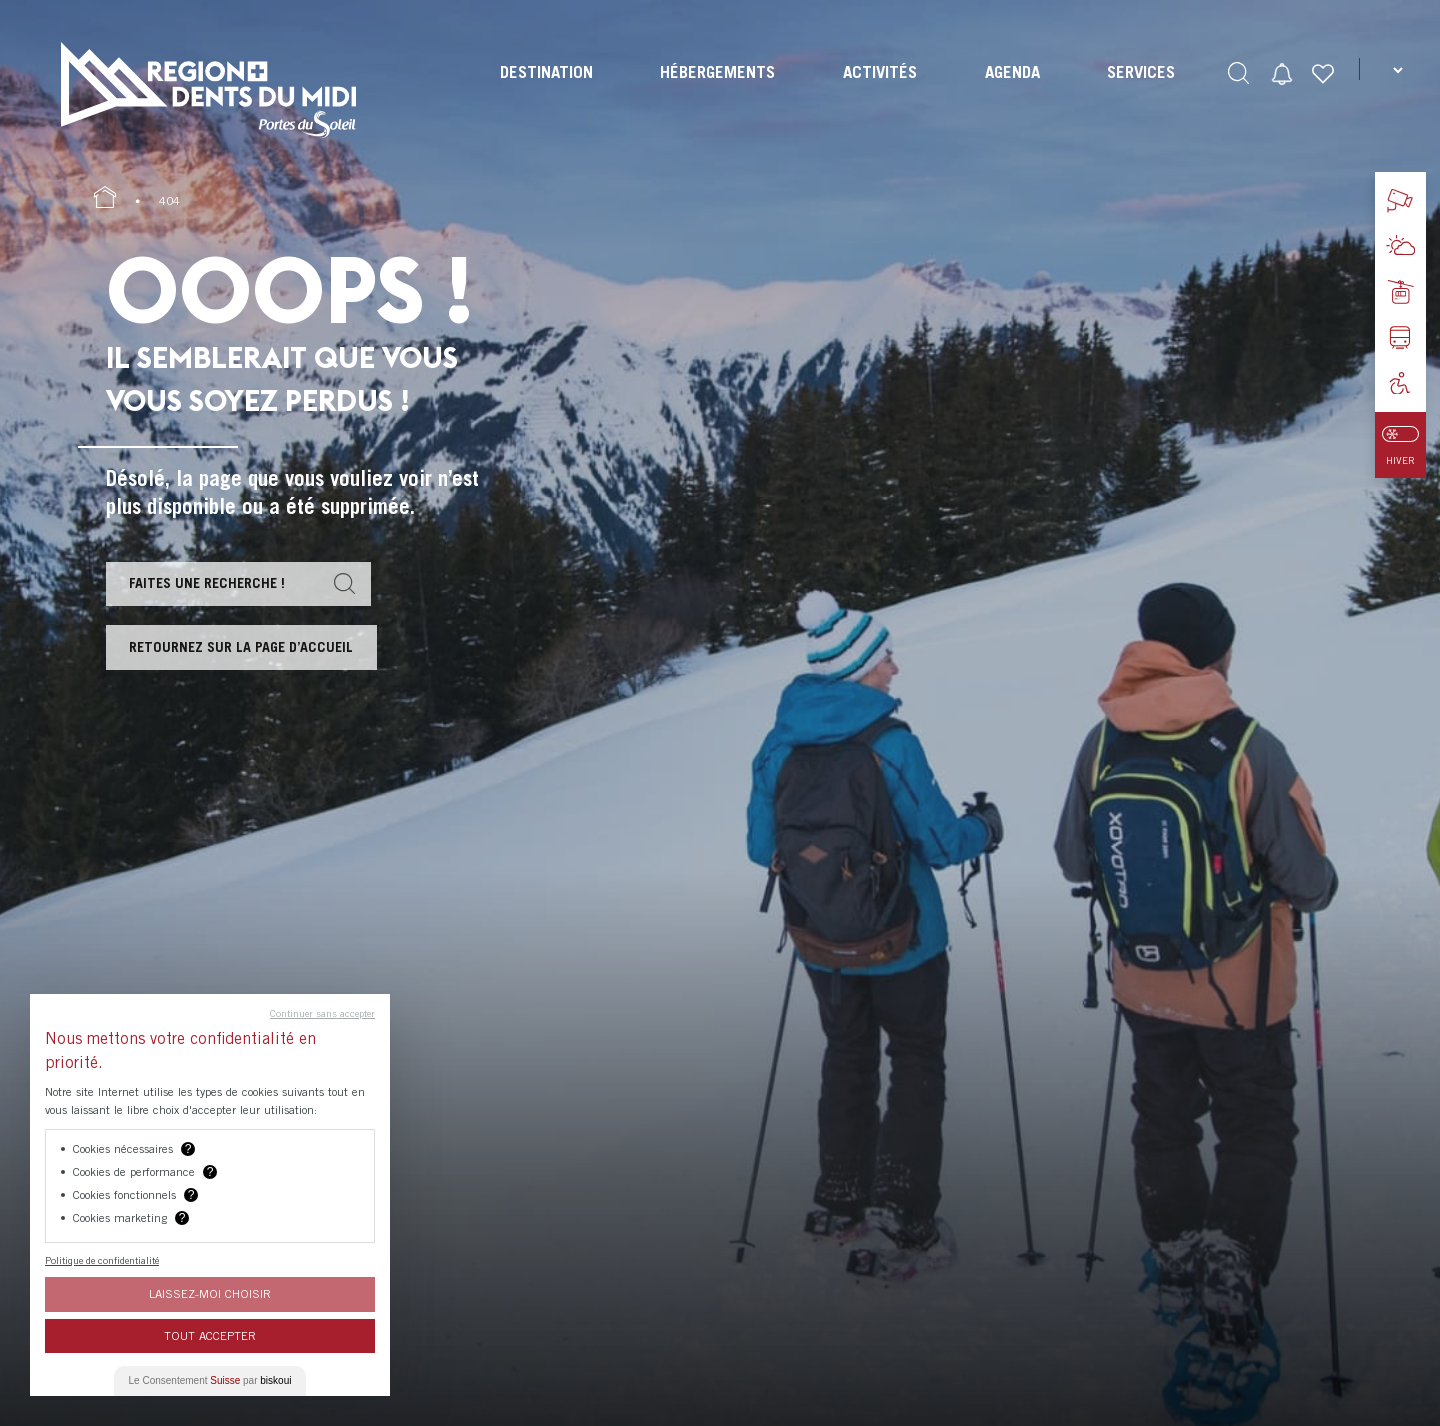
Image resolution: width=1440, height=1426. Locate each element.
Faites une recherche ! (213, 585)
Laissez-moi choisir (210, 1293)
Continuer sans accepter (322, 1013)
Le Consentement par (210, 1380)
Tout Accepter (210, 1335)
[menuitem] (544, 90)
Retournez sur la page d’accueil (248, 653)
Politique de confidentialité (102, 1260)
